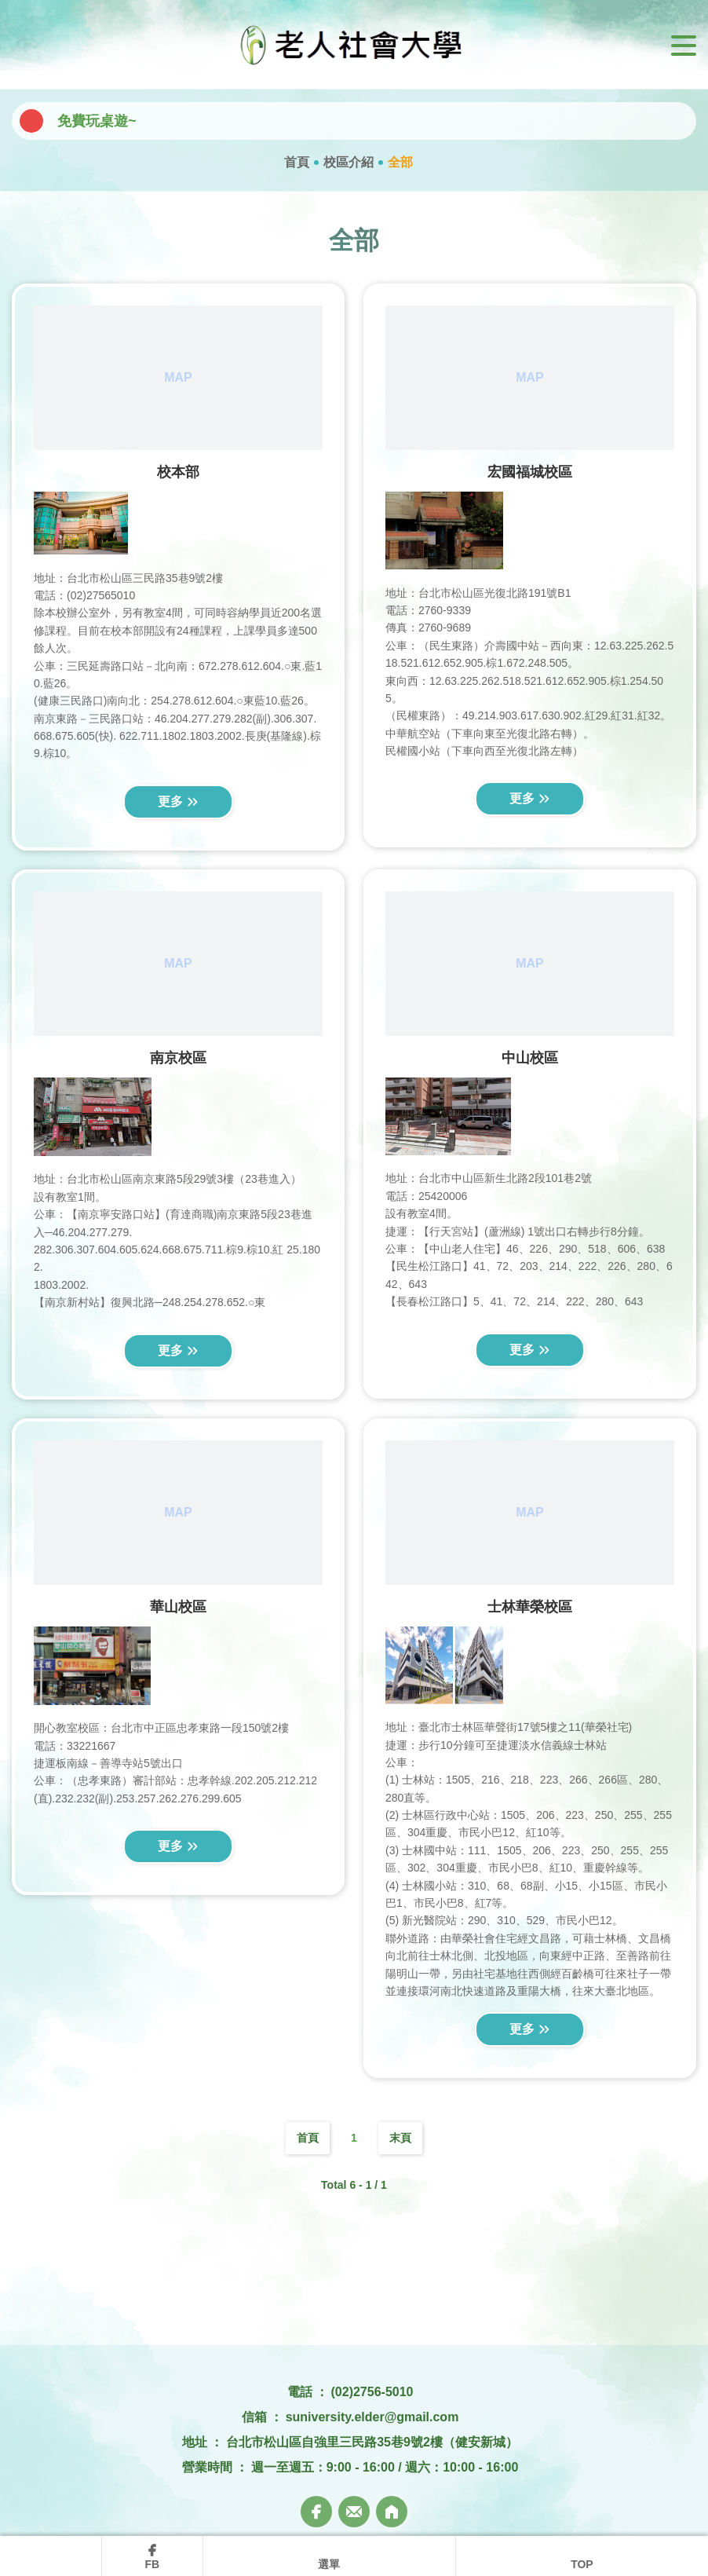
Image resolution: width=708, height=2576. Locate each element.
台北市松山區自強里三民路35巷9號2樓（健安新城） (372, 2442)
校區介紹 (348, 162)
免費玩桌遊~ (97, 121)
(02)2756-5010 (372, 2392)
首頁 (296, 162)
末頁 (400, 2137)
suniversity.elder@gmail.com (372, 2417)
